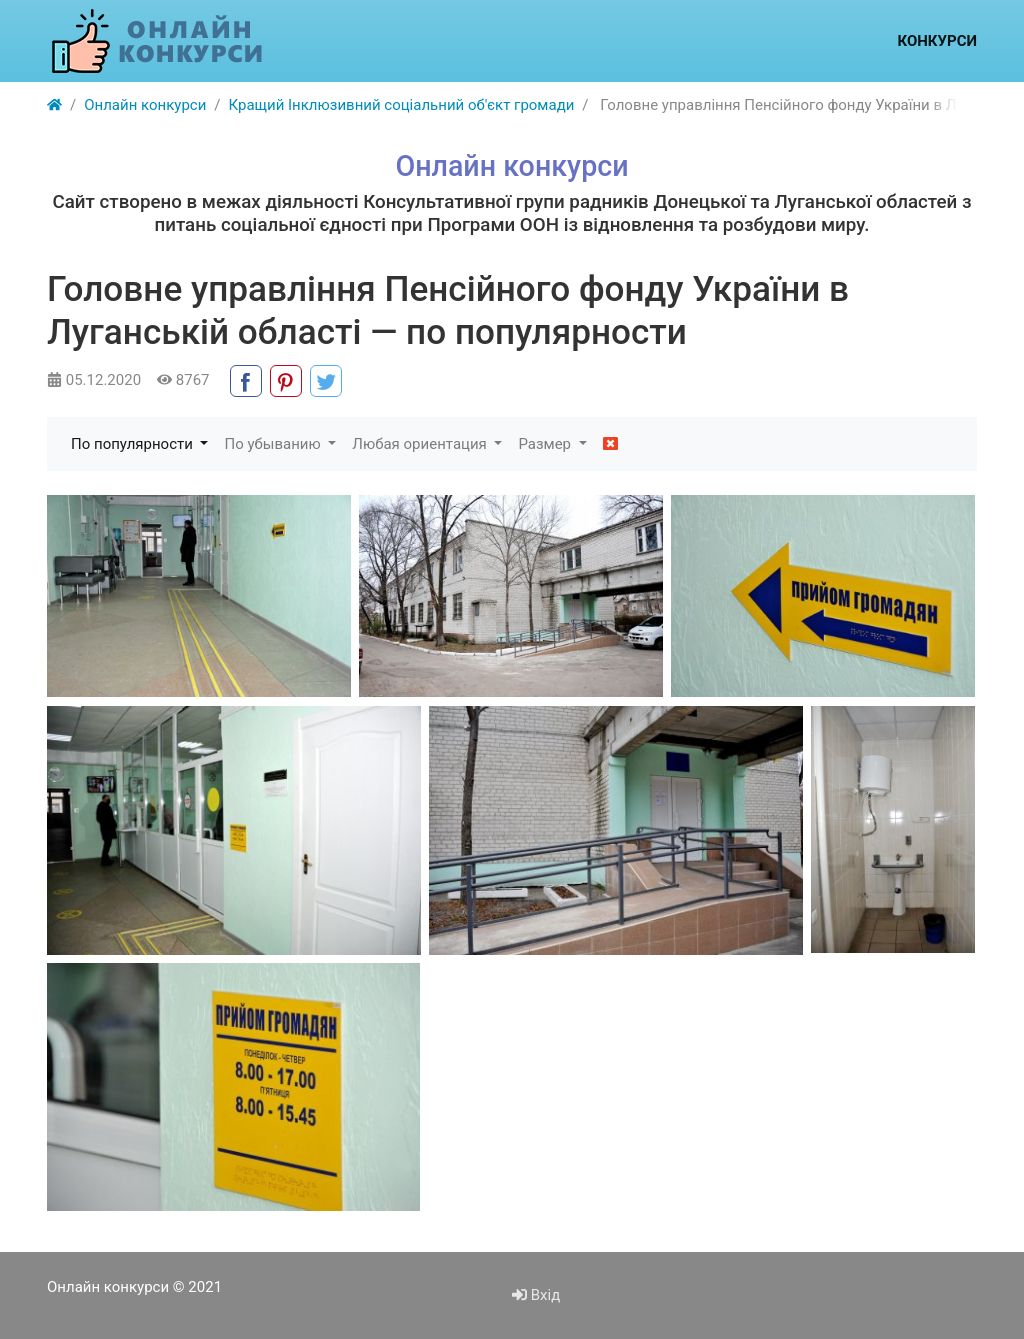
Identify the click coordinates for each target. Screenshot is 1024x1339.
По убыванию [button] (274, 444)
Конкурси (937, 41)
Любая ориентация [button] (421, 444)
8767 (183, 380)
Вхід (536, 1295)
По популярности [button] (134, 444)
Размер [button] (546, 444)
